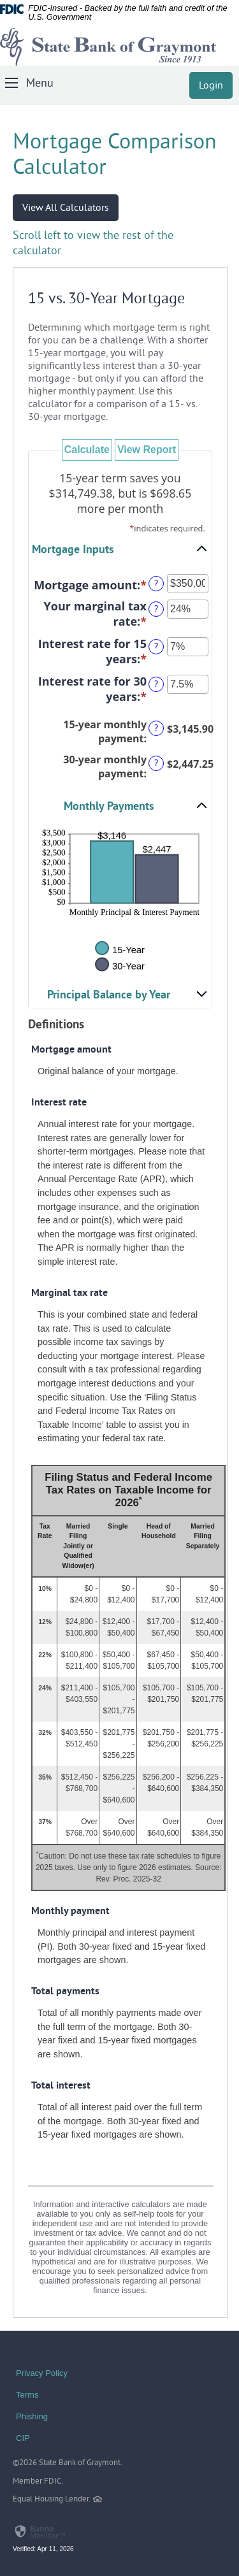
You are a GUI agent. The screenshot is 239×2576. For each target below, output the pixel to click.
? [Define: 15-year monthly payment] (156, 729)
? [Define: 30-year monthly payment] (156, 764)
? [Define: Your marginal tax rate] (156, 609)
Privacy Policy (42, 2373)
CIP (23, 2438)
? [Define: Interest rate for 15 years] (156, 647)
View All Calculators (65, 208)
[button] (120, 548)
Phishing (32, 2416)
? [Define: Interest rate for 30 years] (156, 685)
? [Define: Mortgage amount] (156, 584)
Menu (40, 83)
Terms (27, 2395)
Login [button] (211, 86)
